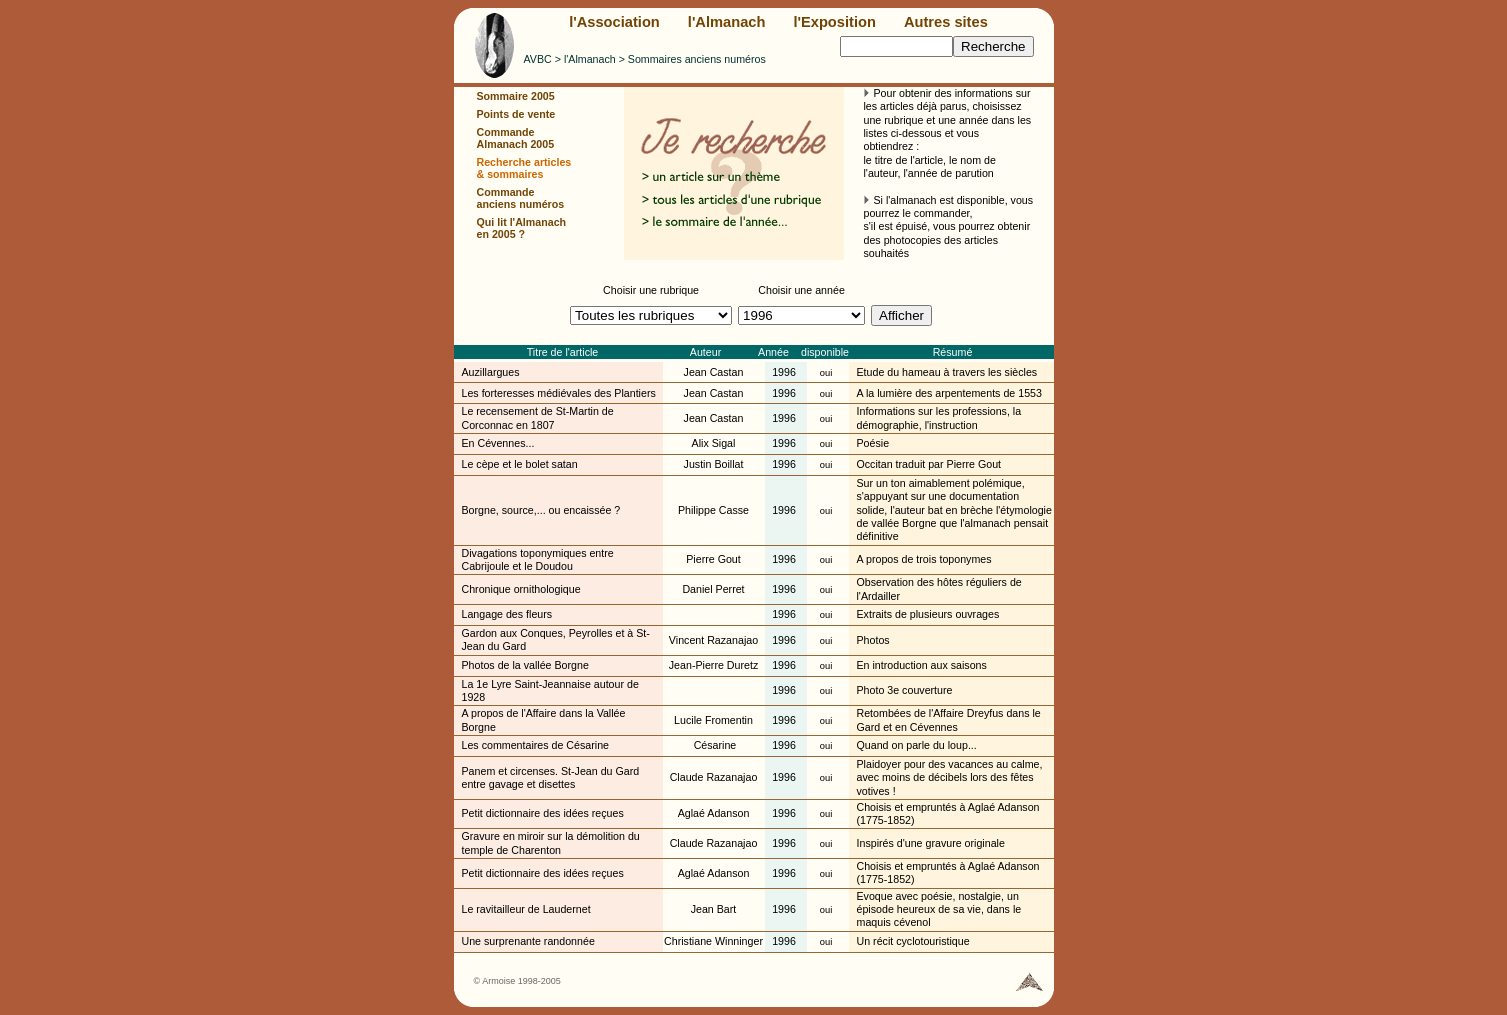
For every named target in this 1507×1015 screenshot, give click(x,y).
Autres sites (946, 22)
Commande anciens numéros (521, 198)
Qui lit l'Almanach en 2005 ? (522, 228)
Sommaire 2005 (516, 96)
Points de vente (516, 114)
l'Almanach (727, 22)
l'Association (614, 22)
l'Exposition (834, 22)
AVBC (538, 59)
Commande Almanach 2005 (516, 138)
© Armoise (495, 981)
